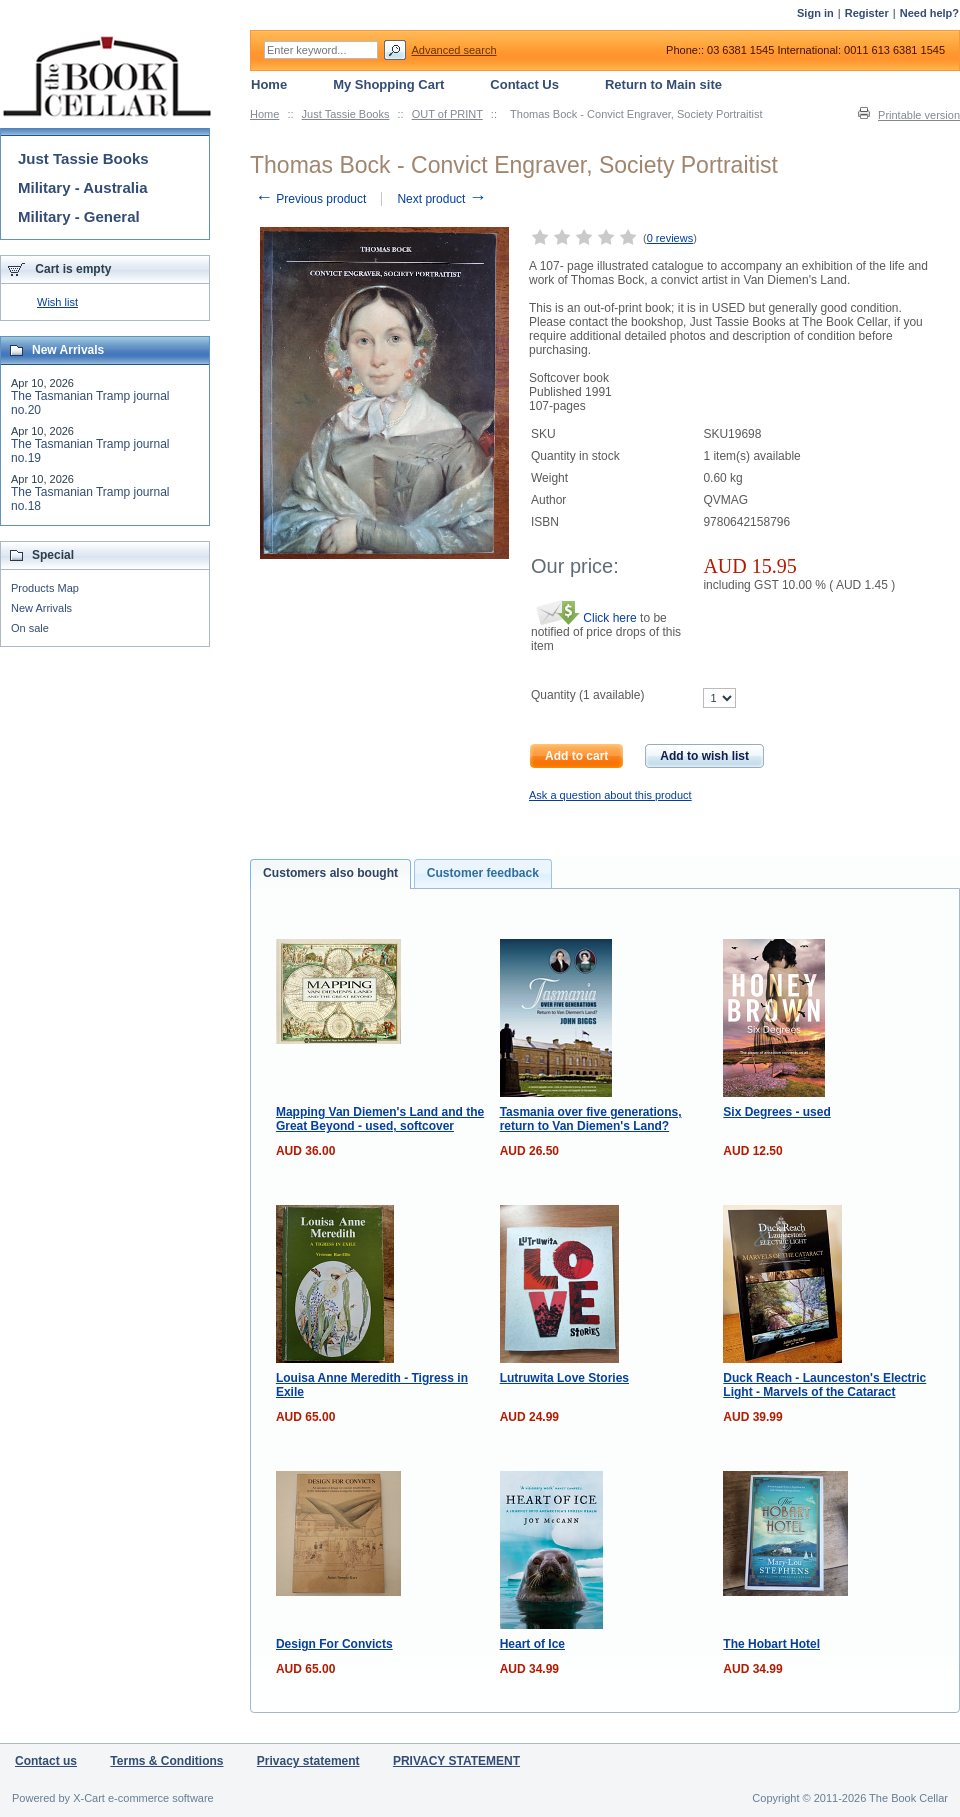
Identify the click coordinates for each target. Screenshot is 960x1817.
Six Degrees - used (776, 1112)
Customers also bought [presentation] (330, 873)
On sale (30, 628)
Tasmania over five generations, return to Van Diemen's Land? (591, 1119)
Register (867, 13)
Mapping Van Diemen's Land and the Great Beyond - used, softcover (380, 1119)
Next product (441, 199)
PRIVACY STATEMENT (456, 1761)
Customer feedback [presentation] (483, 873)
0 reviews (670, 238)
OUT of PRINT (447, 114)
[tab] (330, 874)
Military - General (79, 216)
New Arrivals (41, 608)
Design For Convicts (334, 1644)
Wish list (57, 302)
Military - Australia (82, 187)
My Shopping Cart (388, 84)
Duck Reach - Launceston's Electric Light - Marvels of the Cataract (824, 1385)
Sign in (815, 13)
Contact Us (524, 84)
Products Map (45, 588)
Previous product (310, 199)
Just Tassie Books (346, 114)
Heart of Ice (532, 1644)
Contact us (46, 1761)
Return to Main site (663, 84)
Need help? (929, 13)
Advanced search (454, 50)
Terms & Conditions (166, 1761)
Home (264, 114)
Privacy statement (308, 1761)
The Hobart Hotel (771, 1644)
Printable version (919, 115)
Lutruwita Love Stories (564, 1378)
